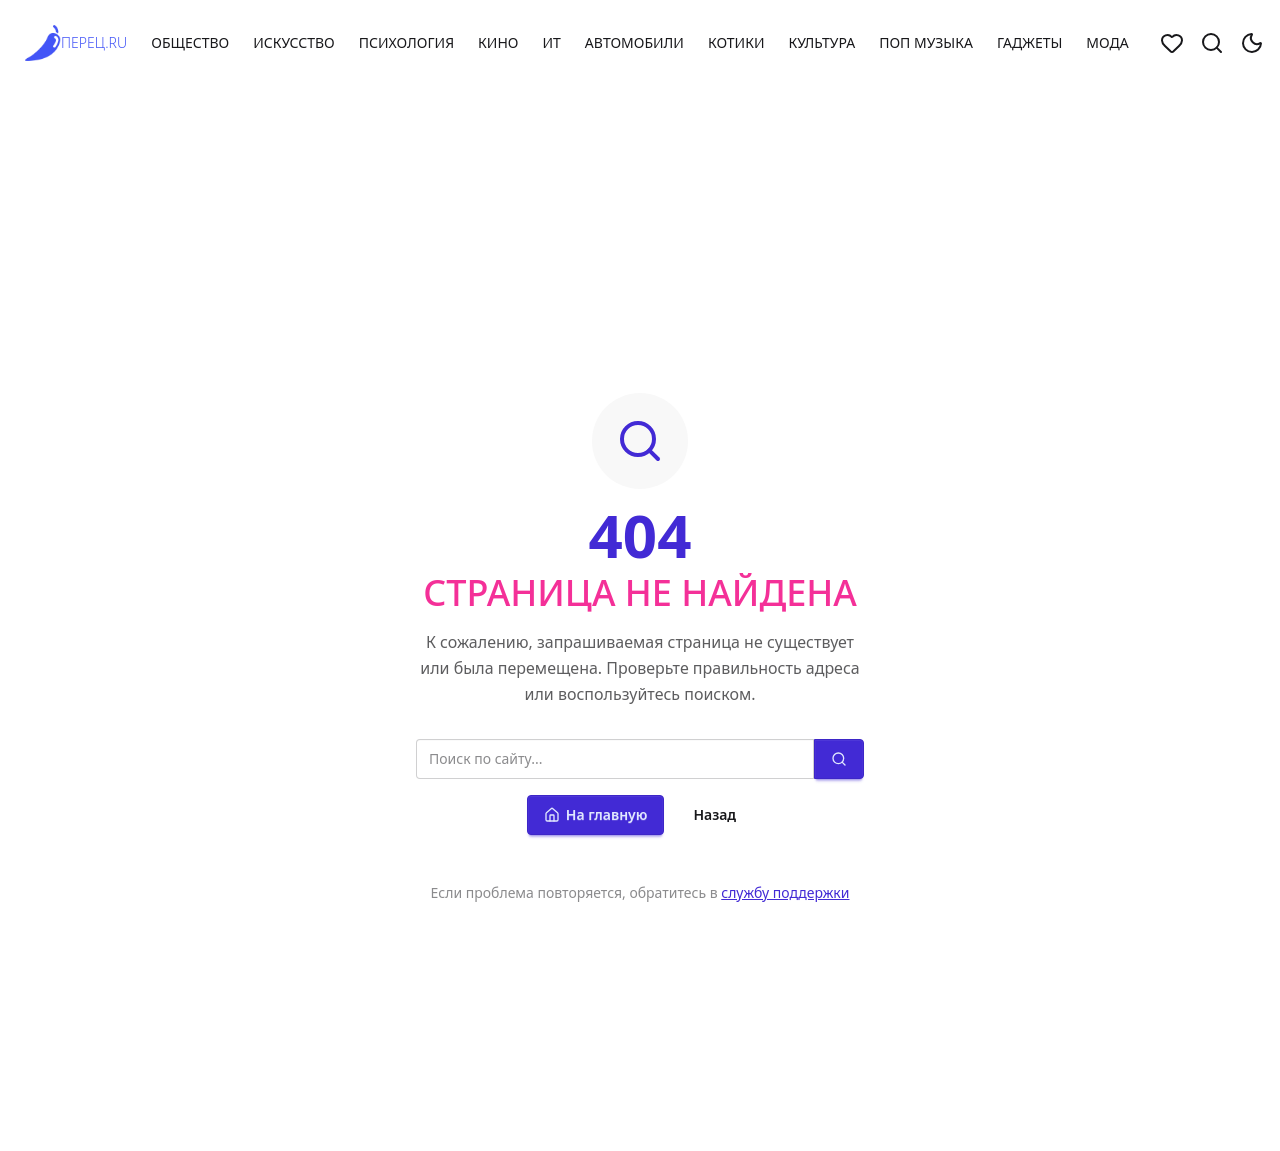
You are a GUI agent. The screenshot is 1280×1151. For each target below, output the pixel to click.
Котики (736, 42)
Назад (714, 814)
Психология (406, 42)
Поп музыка (926, 42)
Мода (1107, 42)
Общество (190, 42)
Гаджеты (1029, 42)
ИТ (551, 42)
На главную (596, 814)
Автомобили (634, 42)
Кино (498, 42)
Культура (821, 42)
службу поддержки (785, 892)
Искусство (294, 42)
